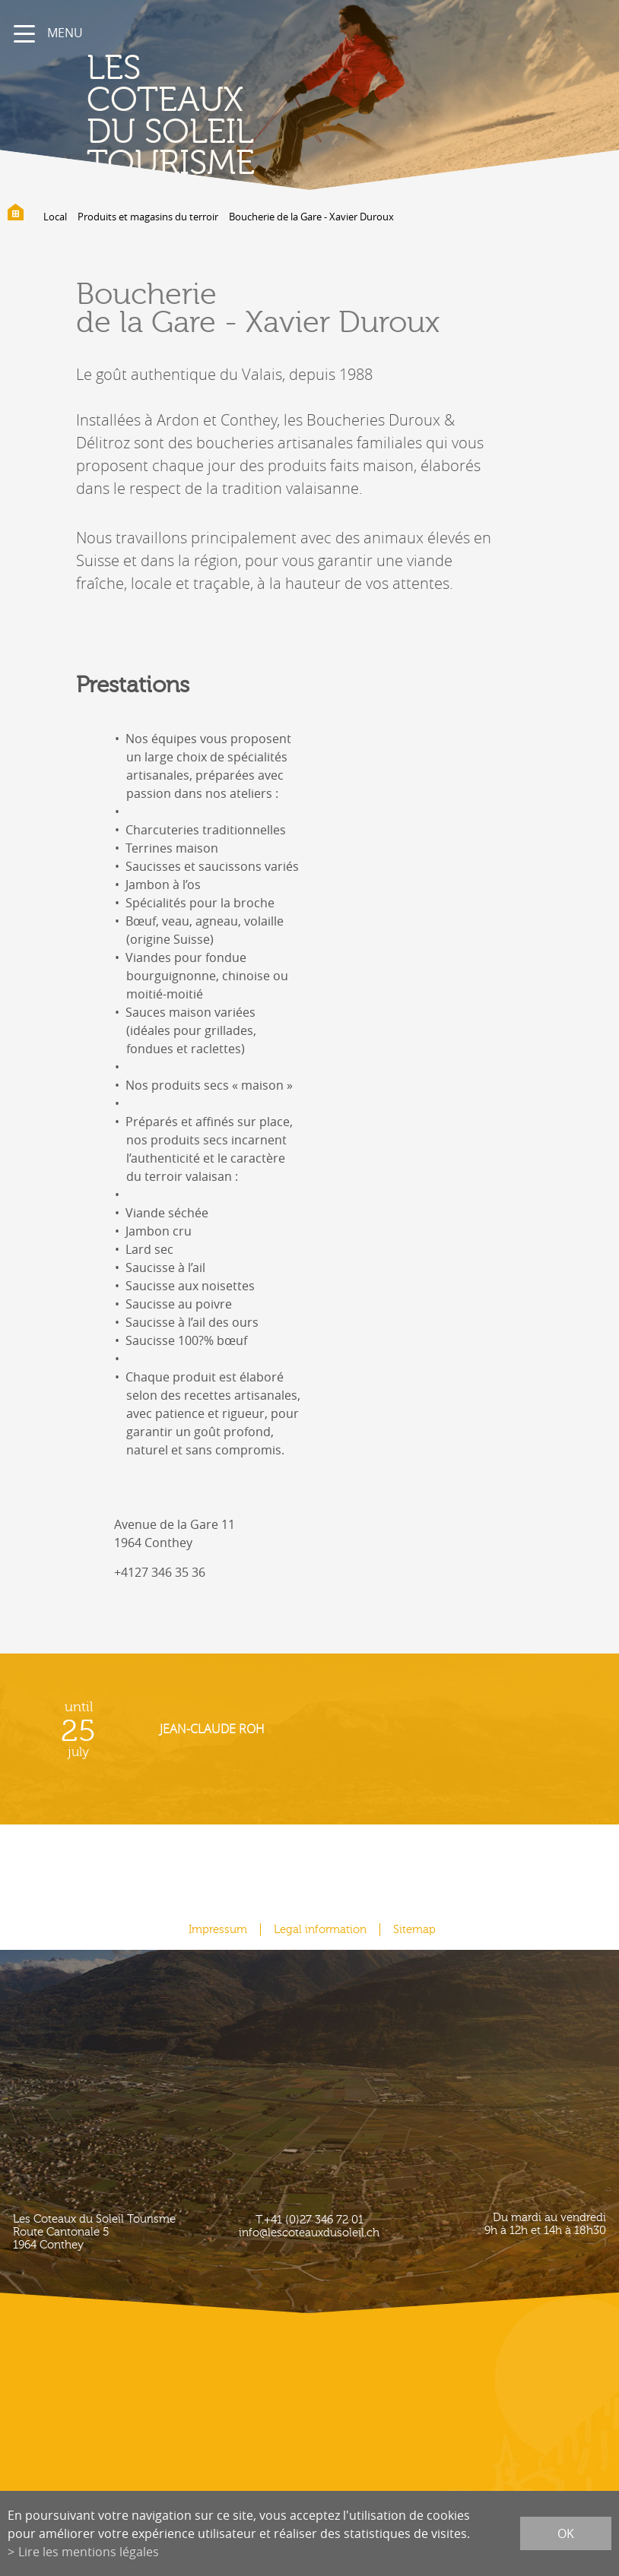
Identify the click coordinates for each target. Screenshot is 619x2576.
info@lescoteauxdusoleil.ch (309, 2232)
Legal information (320, 1929)
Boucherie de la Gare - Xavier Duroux (311, 216)
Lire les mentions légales (88, 2551)
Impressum (218, 1929)
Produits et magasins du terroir (148, 216)
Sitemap (414, 1929)
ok (565, 2533)
